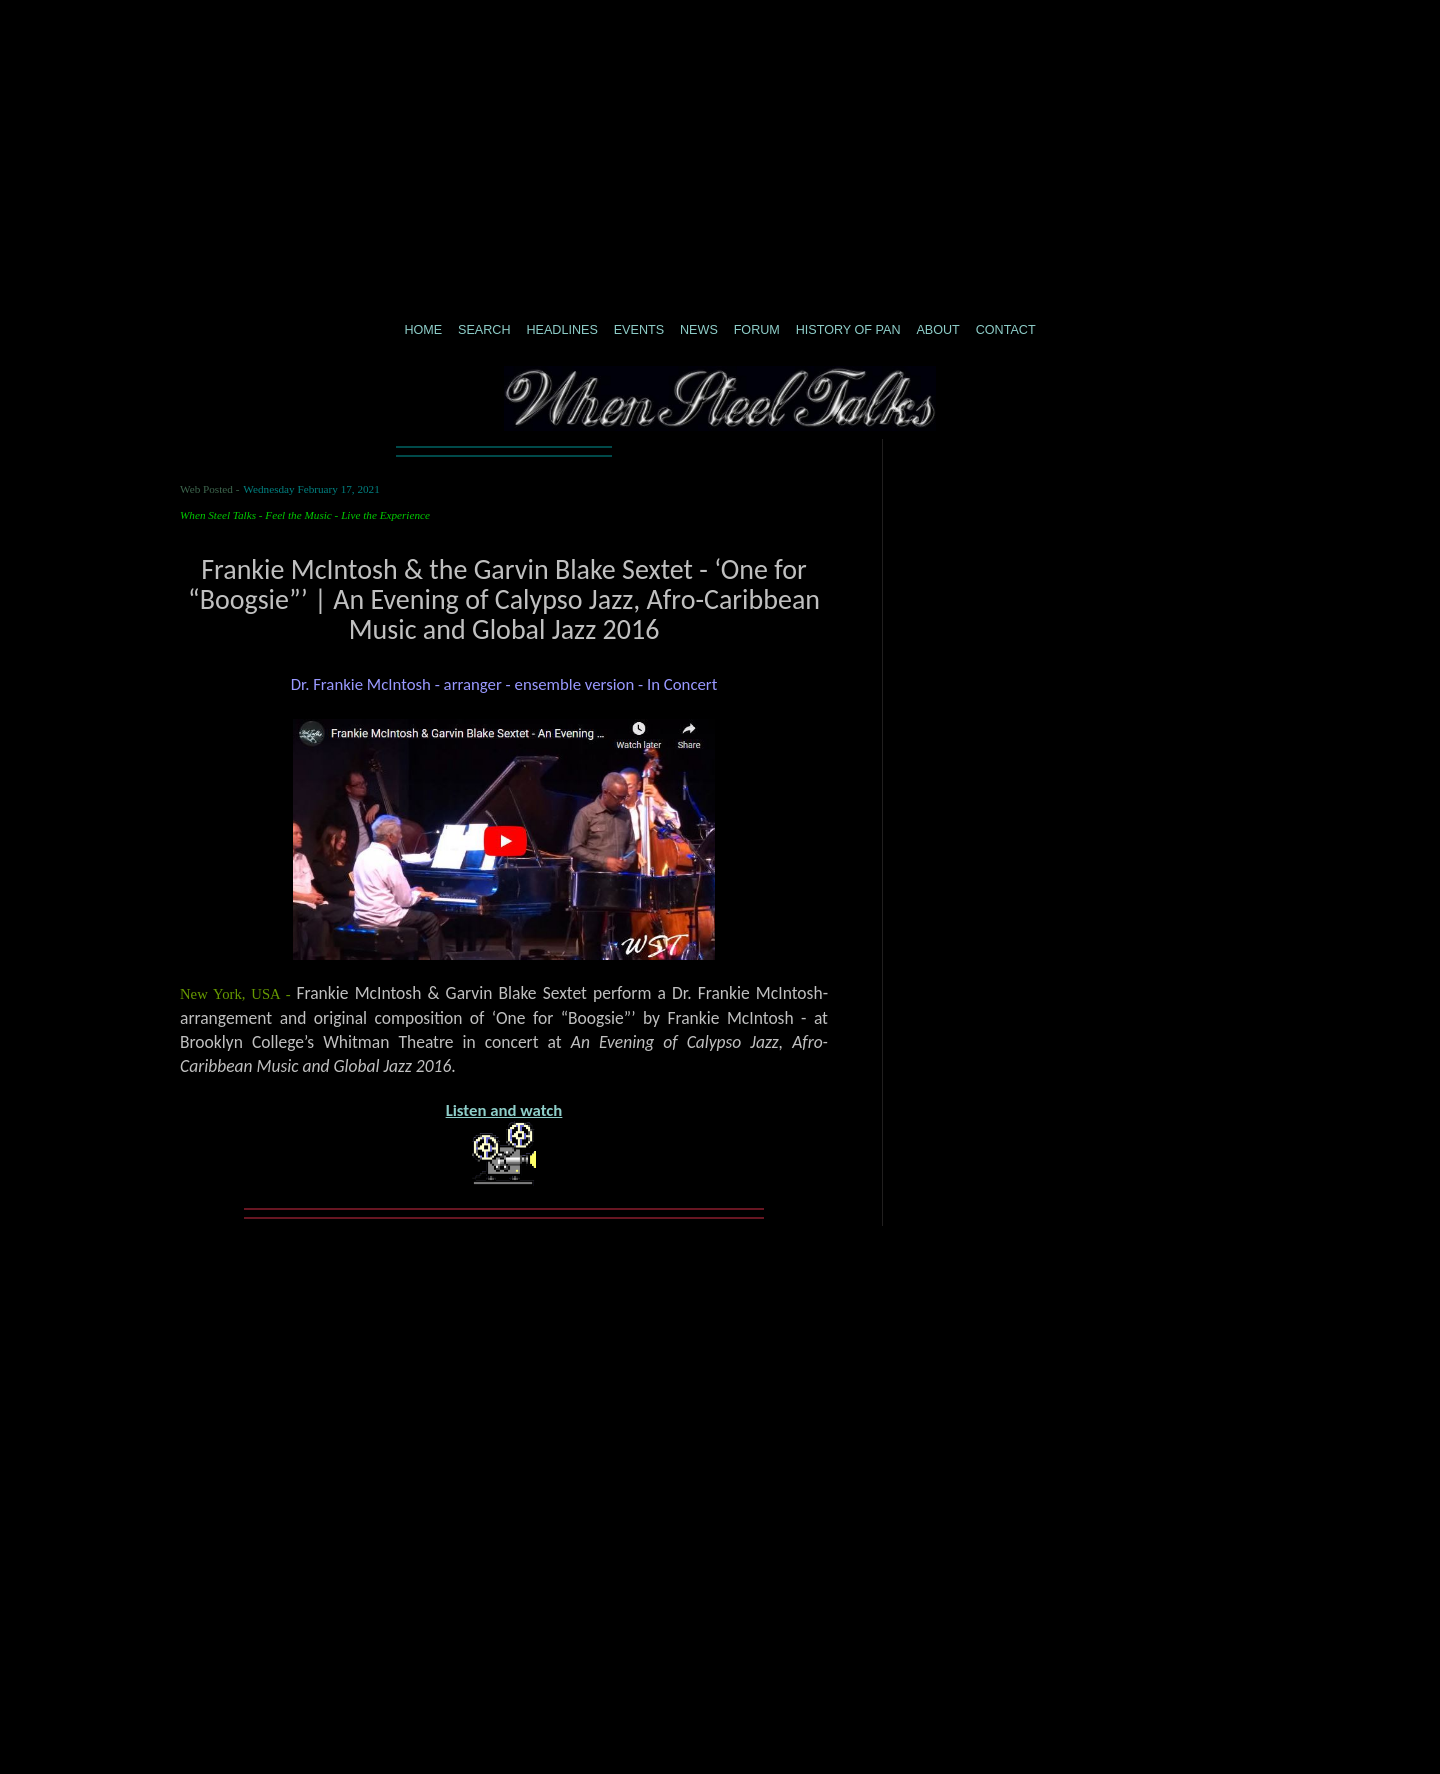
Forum (757, 330)
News (699, 330)
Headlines (561, 330)
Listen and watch (504, 1110)
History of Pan (848, 330)
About (937, 330)
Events (639, 330)
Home (423, 330)
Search (484, 330)
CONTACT (1006, 330)
